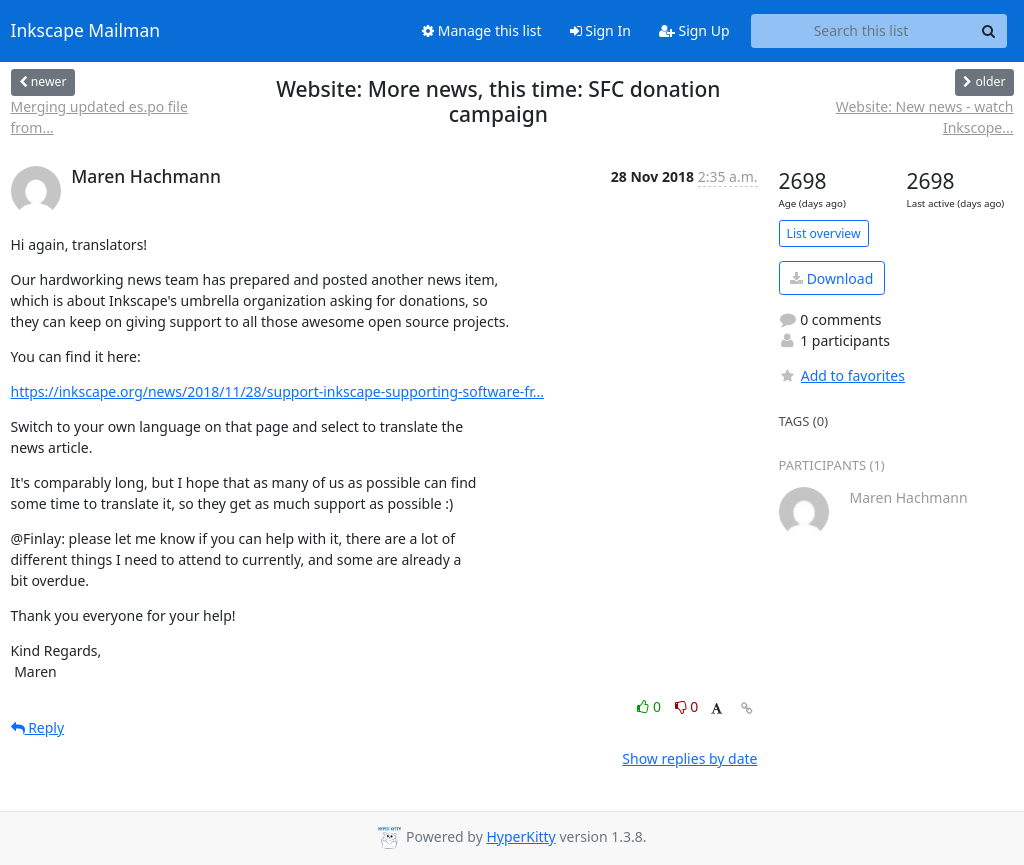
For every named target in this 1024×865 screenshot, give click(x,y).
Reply (38, 727)
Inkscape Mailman (86, 31)
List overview (824, 233)
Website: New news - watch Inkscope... (925, 117)
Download (831, 278)
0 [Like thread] (650, 706)
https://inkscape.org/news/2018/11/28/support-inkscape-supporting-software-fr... (277, 391)
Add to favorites (842, 375)
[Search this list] (861, 31)
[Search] (989, 31)
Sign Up (694, 30)
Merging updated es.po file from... (99, 117)
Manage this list (482, 30)
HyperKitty (520, 836)
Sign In (600, 30)
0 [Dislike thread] (687, 706)
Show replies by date (689, 758)
